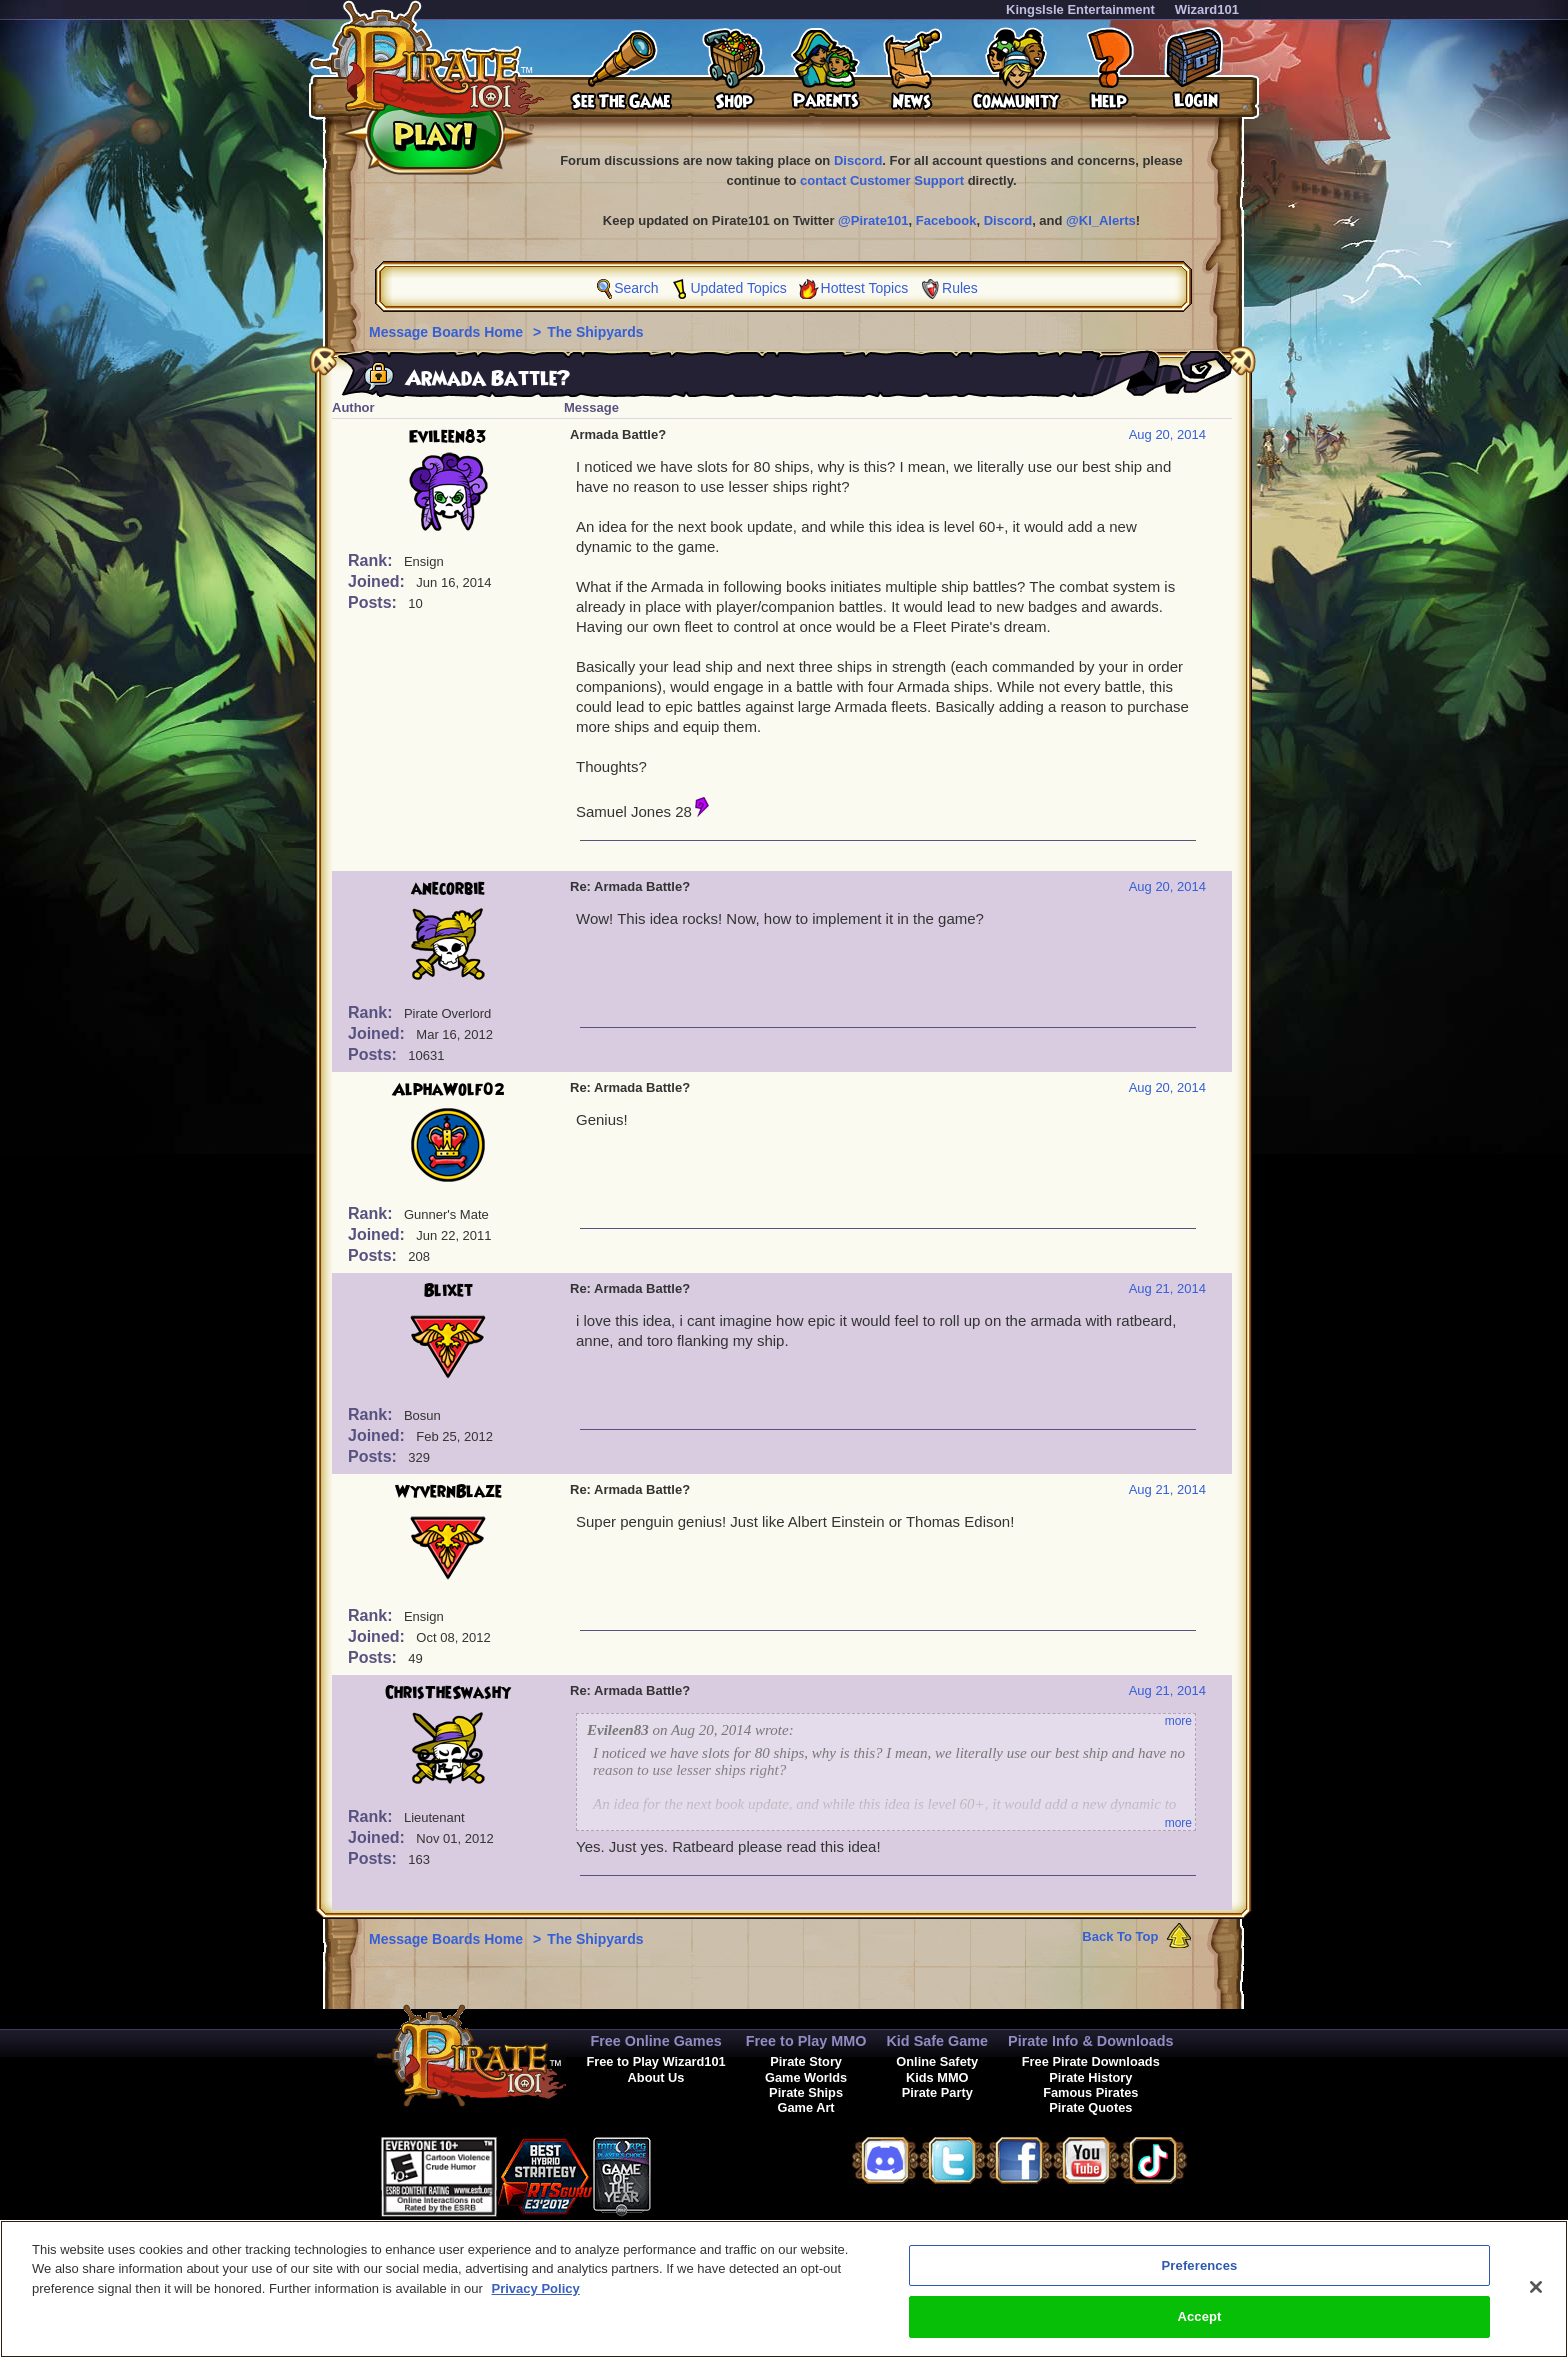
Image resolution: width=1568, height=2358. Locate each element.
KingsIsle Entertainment (1080, 9)
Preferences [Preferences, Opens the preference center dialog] (1200, 2278)
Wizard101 (1207, 9)
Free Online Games (655, 2041)
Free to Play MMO (806, 2041)
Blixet (448, 1291)
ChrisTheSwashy (448, 1693)
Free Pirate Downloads (1091, 2061)
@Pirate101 (873, 220)
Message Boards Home (448, 332)
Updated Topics (738, 288)
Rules (960, 288)
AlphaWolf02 (448, 1090)
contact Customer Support (882, 180)
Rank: (372, 560)
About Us (656, 2077)
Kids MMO (937, 2077)
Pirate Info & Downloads (1091, 2041)
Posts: (374, 602)
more (1178, 1721)
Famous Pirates (1090, 2092)
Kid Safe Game (937, 2041)
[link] (701, 2173)
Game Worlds (806, 2077)
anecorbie (448, 889)
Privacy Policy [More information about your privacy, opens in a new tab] (536, 2301)
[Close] (1536, 2300)
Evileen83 (448, 437)
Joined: (378, 581)
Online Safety (937, 2061)
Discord (858, 160)
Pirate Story (806, 2061)
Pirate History (1090, 2077)
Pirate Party (937, 2092)
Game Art (806, 2107)
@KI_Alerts (1101, 220)
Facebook (946, 220)
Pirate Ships (806, 2092)
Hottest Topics (865, 288)
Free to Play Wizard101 (655, 2061)
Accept (1199, 2329)
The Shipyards (595, 332)
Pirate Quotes (1090, 2107)
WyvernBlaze (448, 1492)
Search (636, 288)
